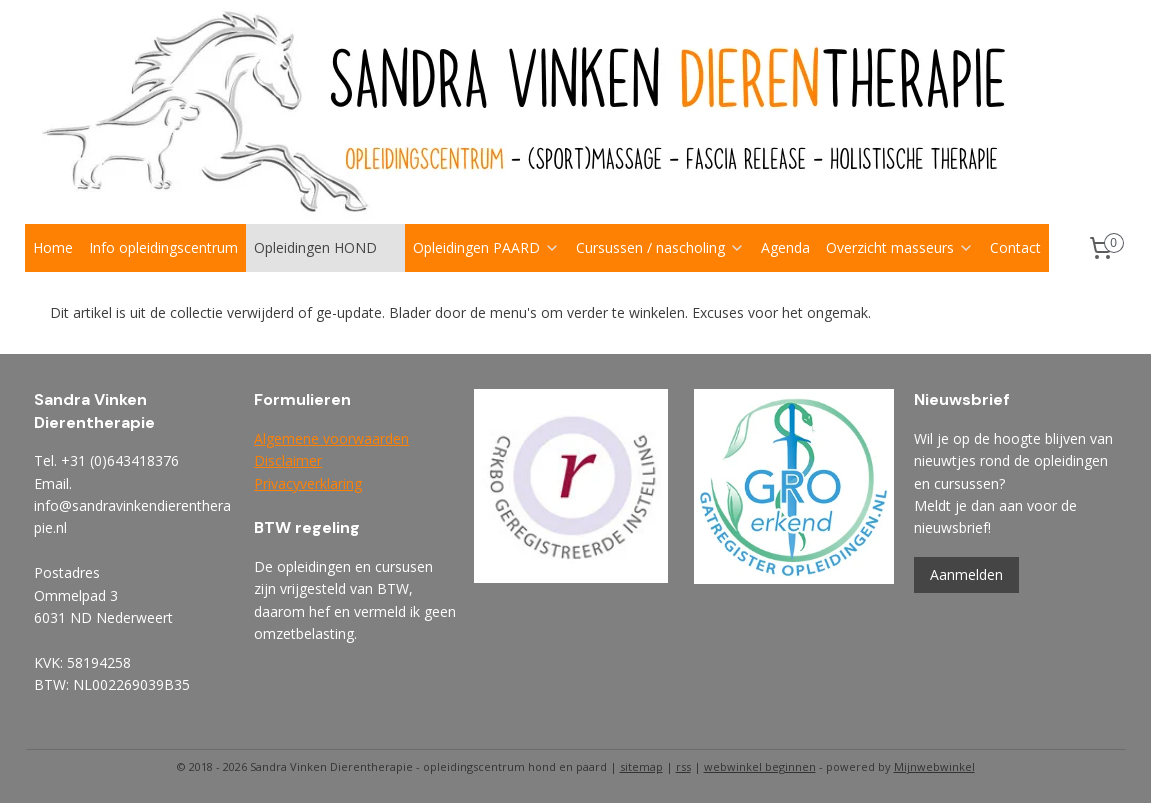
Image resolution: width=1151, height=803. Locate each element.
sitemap (641, 766)
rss (683, 766)
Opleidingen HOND (325, 247)
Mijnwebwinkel (934, 766)
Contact (1015, 247)
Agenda (785, 247)
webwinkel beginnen (760, 766)
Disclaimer (288, 460)
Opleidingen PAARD (486, 247)
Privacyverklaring (308, 483)
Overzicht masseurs (900, 247)
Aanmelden (966, 574)
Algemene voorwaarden (331, 438)
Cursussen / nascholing (660, 247)
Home (53, 247)
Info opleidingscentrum (163, 247)
